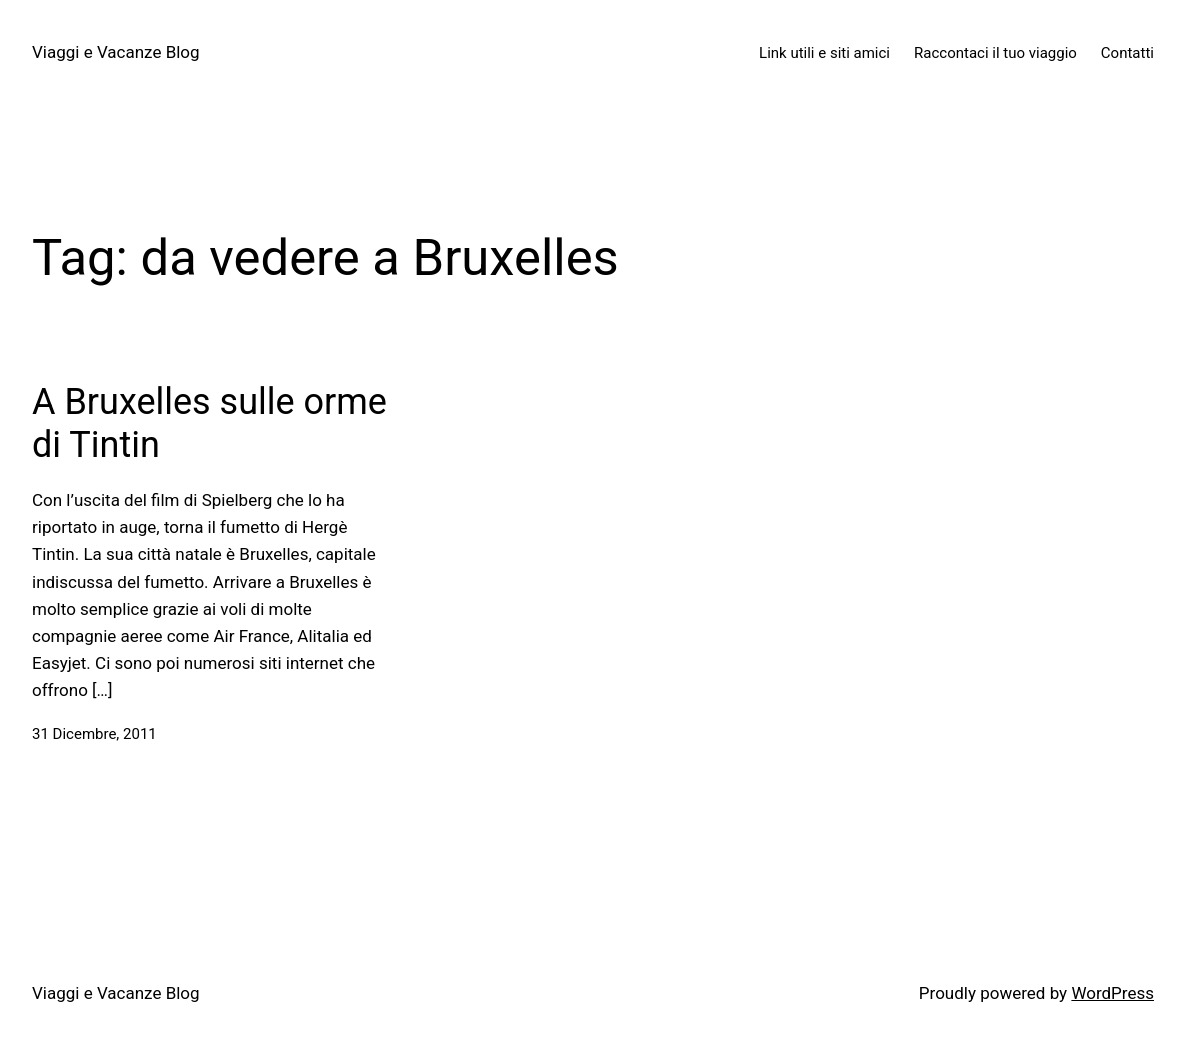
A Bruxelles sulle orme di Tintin (209, 423)
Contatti (1127, 53)
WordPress (1112, 993)
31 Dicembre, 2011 (94, 734)
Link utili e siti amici (824, 53)
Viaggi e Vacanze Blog (116, 52)
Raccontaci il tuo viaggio (995, 53)
